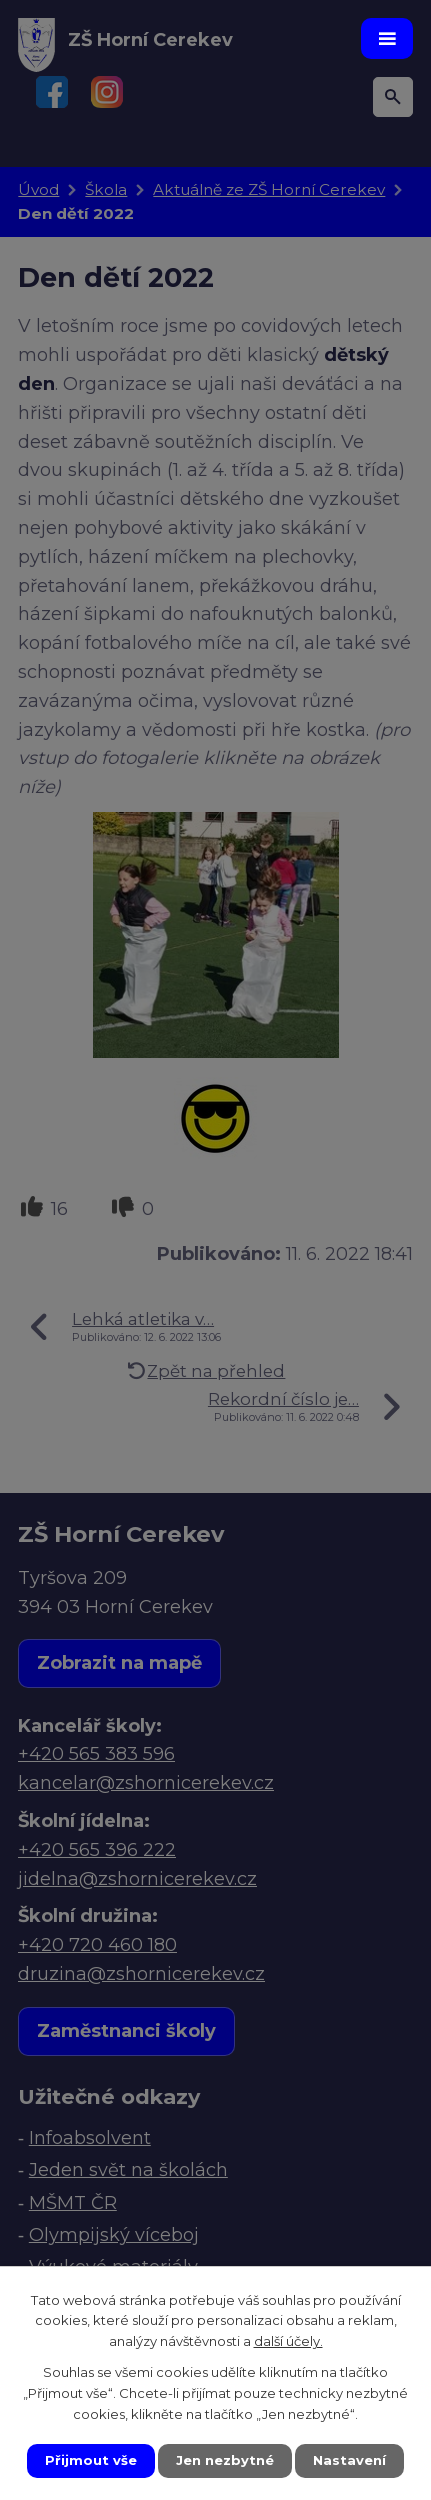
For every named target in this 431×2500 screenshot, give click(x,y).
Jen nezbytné (225, 2460)
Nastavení (349, 2460)
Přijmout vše (91, 2460)
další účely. (288, 2342)
